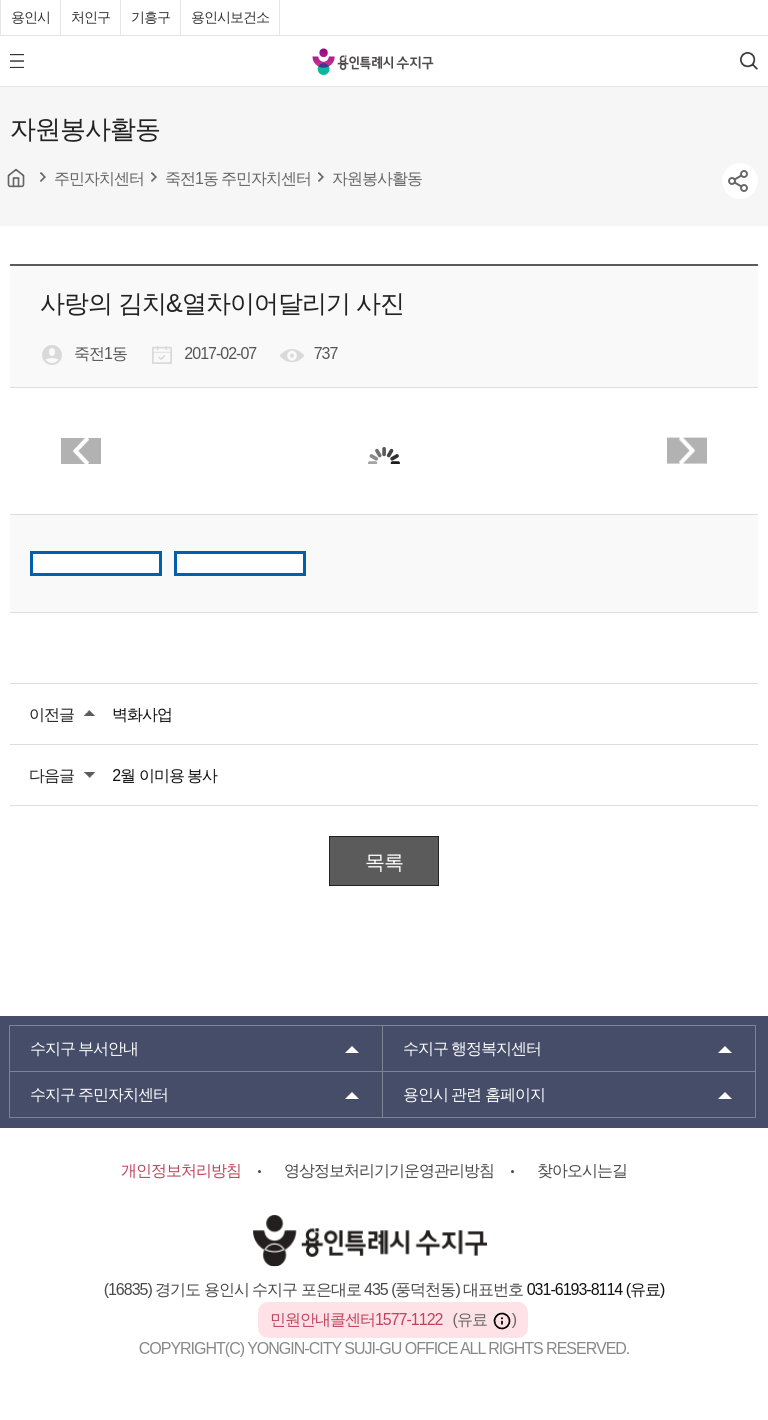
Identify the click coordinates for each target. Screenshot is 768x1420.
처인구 (90, 17)
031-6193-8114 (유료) (596, 1289)
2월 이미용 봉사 (164, 775)
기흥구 (150, 17)
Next (687, 451)
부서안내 (84, 1048)
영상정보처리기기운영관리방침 (389, 1170)
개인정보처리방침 (181, 1170)
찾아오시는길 (582, 1170)
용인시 (30, 17)
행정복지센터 (472, 1048)
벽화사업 (142, 714)
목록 (384, 862)
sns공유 (740, 181)
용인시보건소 (230, 17)
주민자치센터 (99, 1094)
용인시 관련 (474, 1094)
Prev (81, 451)
